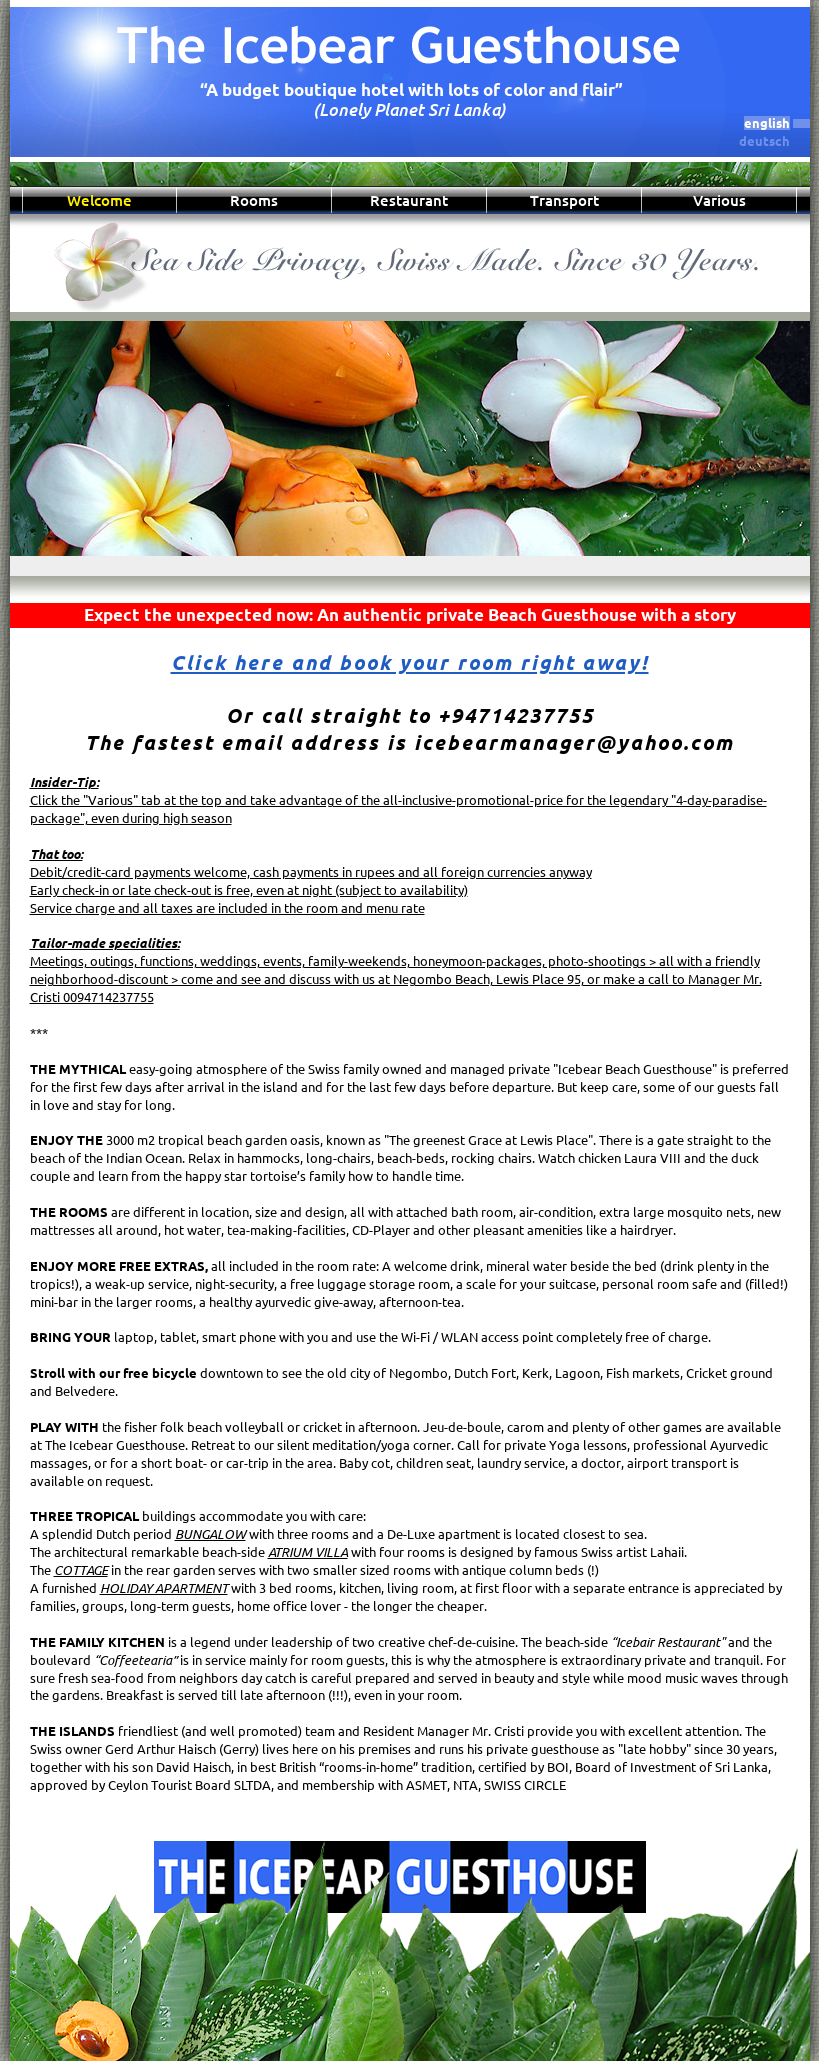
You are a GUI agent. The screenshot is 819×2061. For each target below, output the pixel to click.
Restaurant (409, 200)
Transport (564, 200)
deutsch (764, 141)
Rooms (254, 200)
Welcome (99, 200)
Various (719, 200)
